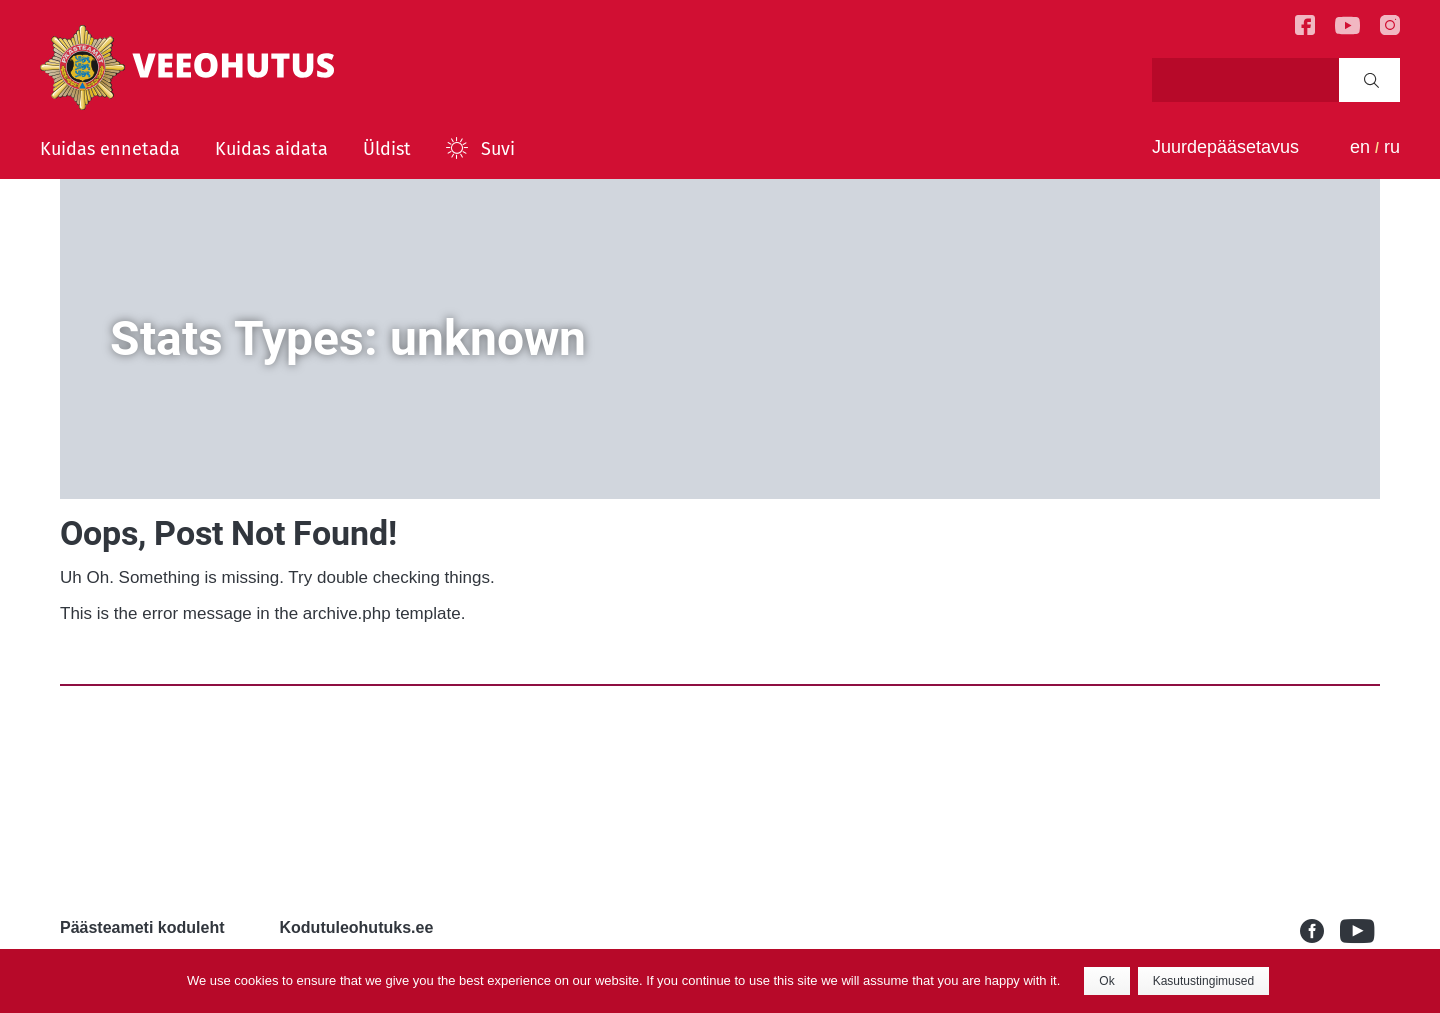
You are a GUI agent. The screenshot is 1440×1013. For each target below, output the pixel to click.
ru (1392, 147)
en (1360, 147)
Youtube (1360, 931)
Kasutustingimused (1203, 981)
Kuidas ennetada (110, 149)
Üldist (387, 149)
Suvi (498, 149)
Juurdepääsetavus (1225, 147)
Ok (1106, 981)
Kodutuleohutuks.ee (357, 927)
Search (1371, 80)
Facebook (1320, 931)
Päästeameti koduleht (142, 927)
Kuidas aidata (271, 149)
